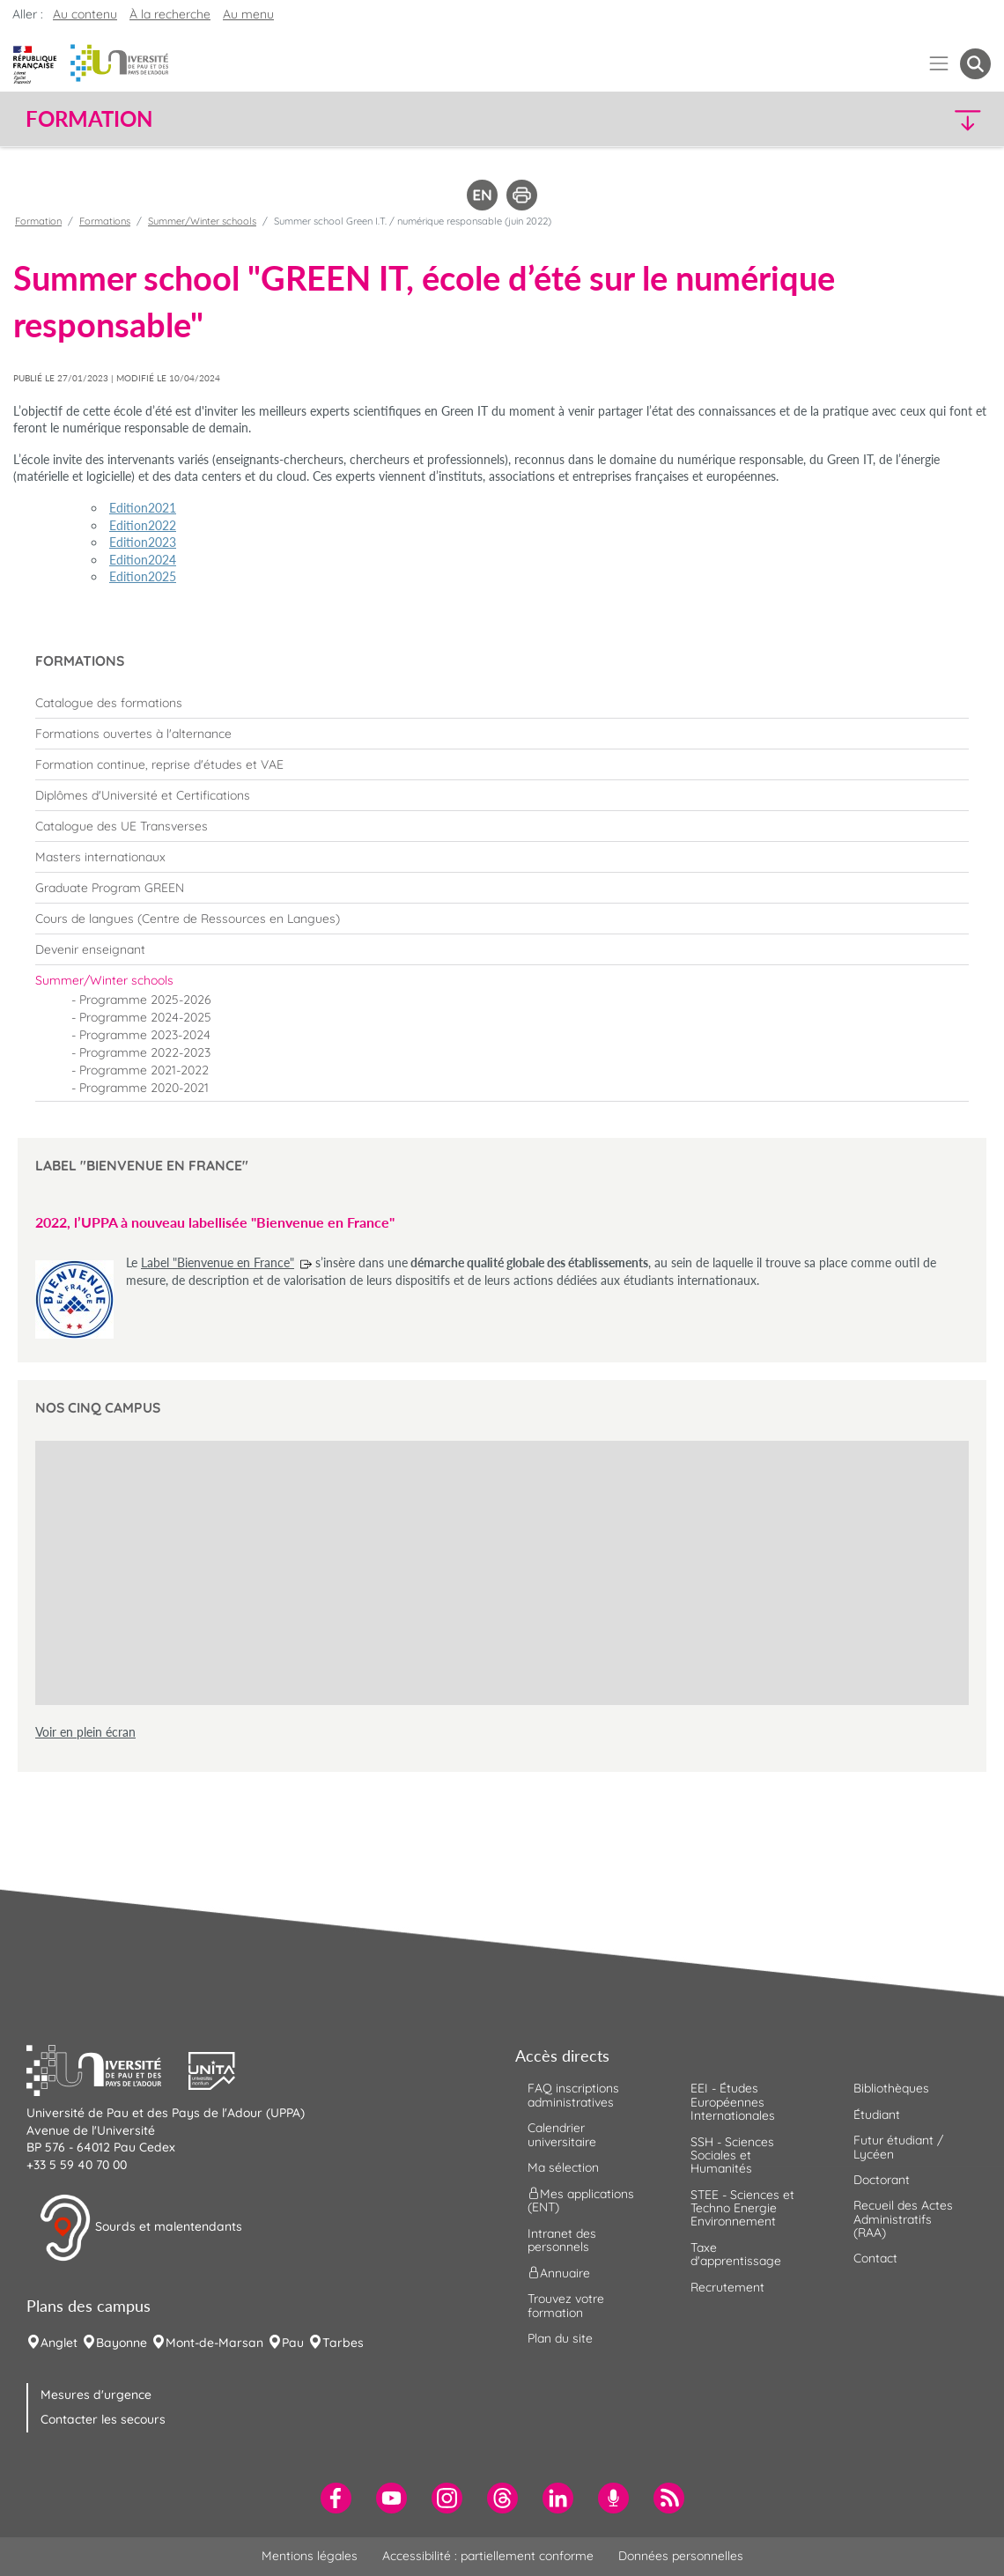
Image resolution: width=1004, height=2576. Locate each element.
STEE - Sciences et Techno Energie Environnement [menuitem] (742, 2208)
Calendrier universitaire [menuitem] (562, 2134)
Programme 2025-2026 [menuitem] (145, 1000)
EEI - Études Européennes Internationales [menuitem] (732, 2101)
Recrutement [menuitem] (727, 2287)
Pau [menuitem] (293, 2343)
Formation (38, 221)
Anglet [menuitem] (59, 2343)
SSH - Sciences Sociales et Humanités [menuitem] (732, 2155)
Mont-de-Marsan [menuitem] (214, 2343)
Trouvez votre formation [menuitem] (566, 2305)
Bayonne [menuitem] (121, 2343)
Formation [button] (89, 119)
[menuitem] (502, 702)
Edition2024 (142, 559)
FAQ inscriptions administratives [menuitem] (573, 2094)
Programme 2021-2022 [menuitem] (144, 1070)
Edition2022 (142, 525)
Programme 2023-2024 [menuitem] (144, 1035)
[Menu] (939, 63)
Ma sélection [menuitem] (563, 2167)
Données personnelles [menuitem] (680, 2556)
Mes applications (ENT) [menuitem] (581, 2200)
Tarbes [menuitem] (343, 2343)
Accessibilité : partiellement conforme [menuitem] (488, 2556)
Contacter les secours (103, 2419)
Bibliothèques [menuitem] (891, 2088)
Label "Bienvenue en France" (217, 1262)
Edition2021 (142, 507)
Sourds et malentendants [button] (140, 2228)
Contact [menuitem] (875, 2258)
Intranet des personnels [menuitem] (562, 2240)
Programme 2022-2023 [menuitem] (144, 1052)
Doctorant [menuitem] (881, 2180)
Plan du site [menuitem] (560, 2338)
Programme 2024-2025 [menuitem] (145, 1017)
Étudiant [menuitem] (876, 2114)
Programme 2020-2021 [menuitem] (144, 1088)
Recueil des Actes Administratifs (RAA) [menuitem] (903, 2218)
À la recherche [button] (169, 14)
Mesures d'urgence (96, 2395)
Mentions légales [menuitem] (310, 2556)
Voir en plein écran (85, 1731)
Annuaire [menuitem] (559, 2273)
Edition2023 (142, 542)
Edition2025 (142, 576)
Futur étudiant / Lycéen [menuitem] (898, 2146)
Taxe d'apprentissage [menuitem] (735, 2254)
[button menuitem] (975, 63)
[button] (873, 119)
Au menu (248, 14)
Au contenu (85, 14)
